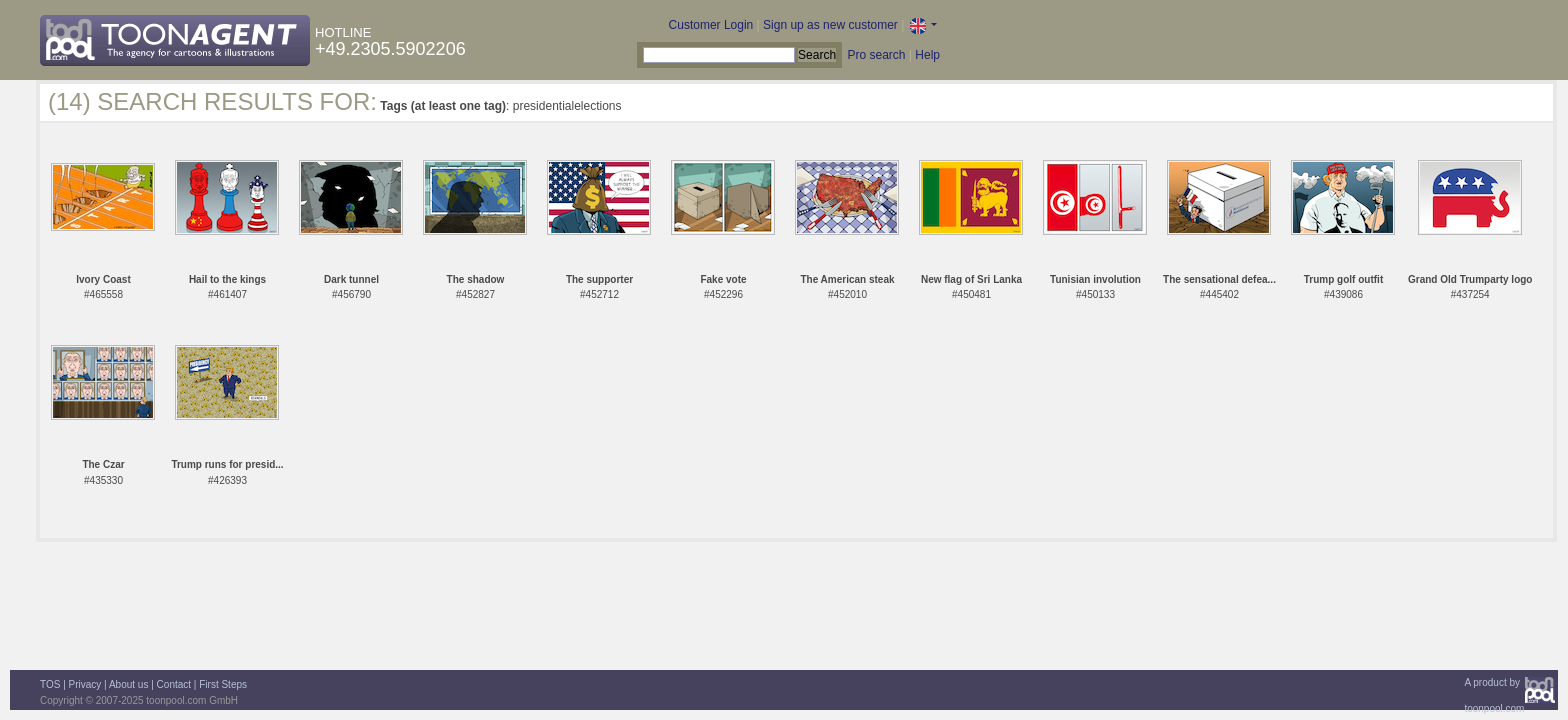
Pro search (876, 55)
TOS (50, 684)
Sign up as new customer (830, 25)
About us (128, 684)
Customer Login (711, 25)
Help (927, 55)
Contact (174, 684)
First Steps (223, 684)
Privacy (85, 684)
